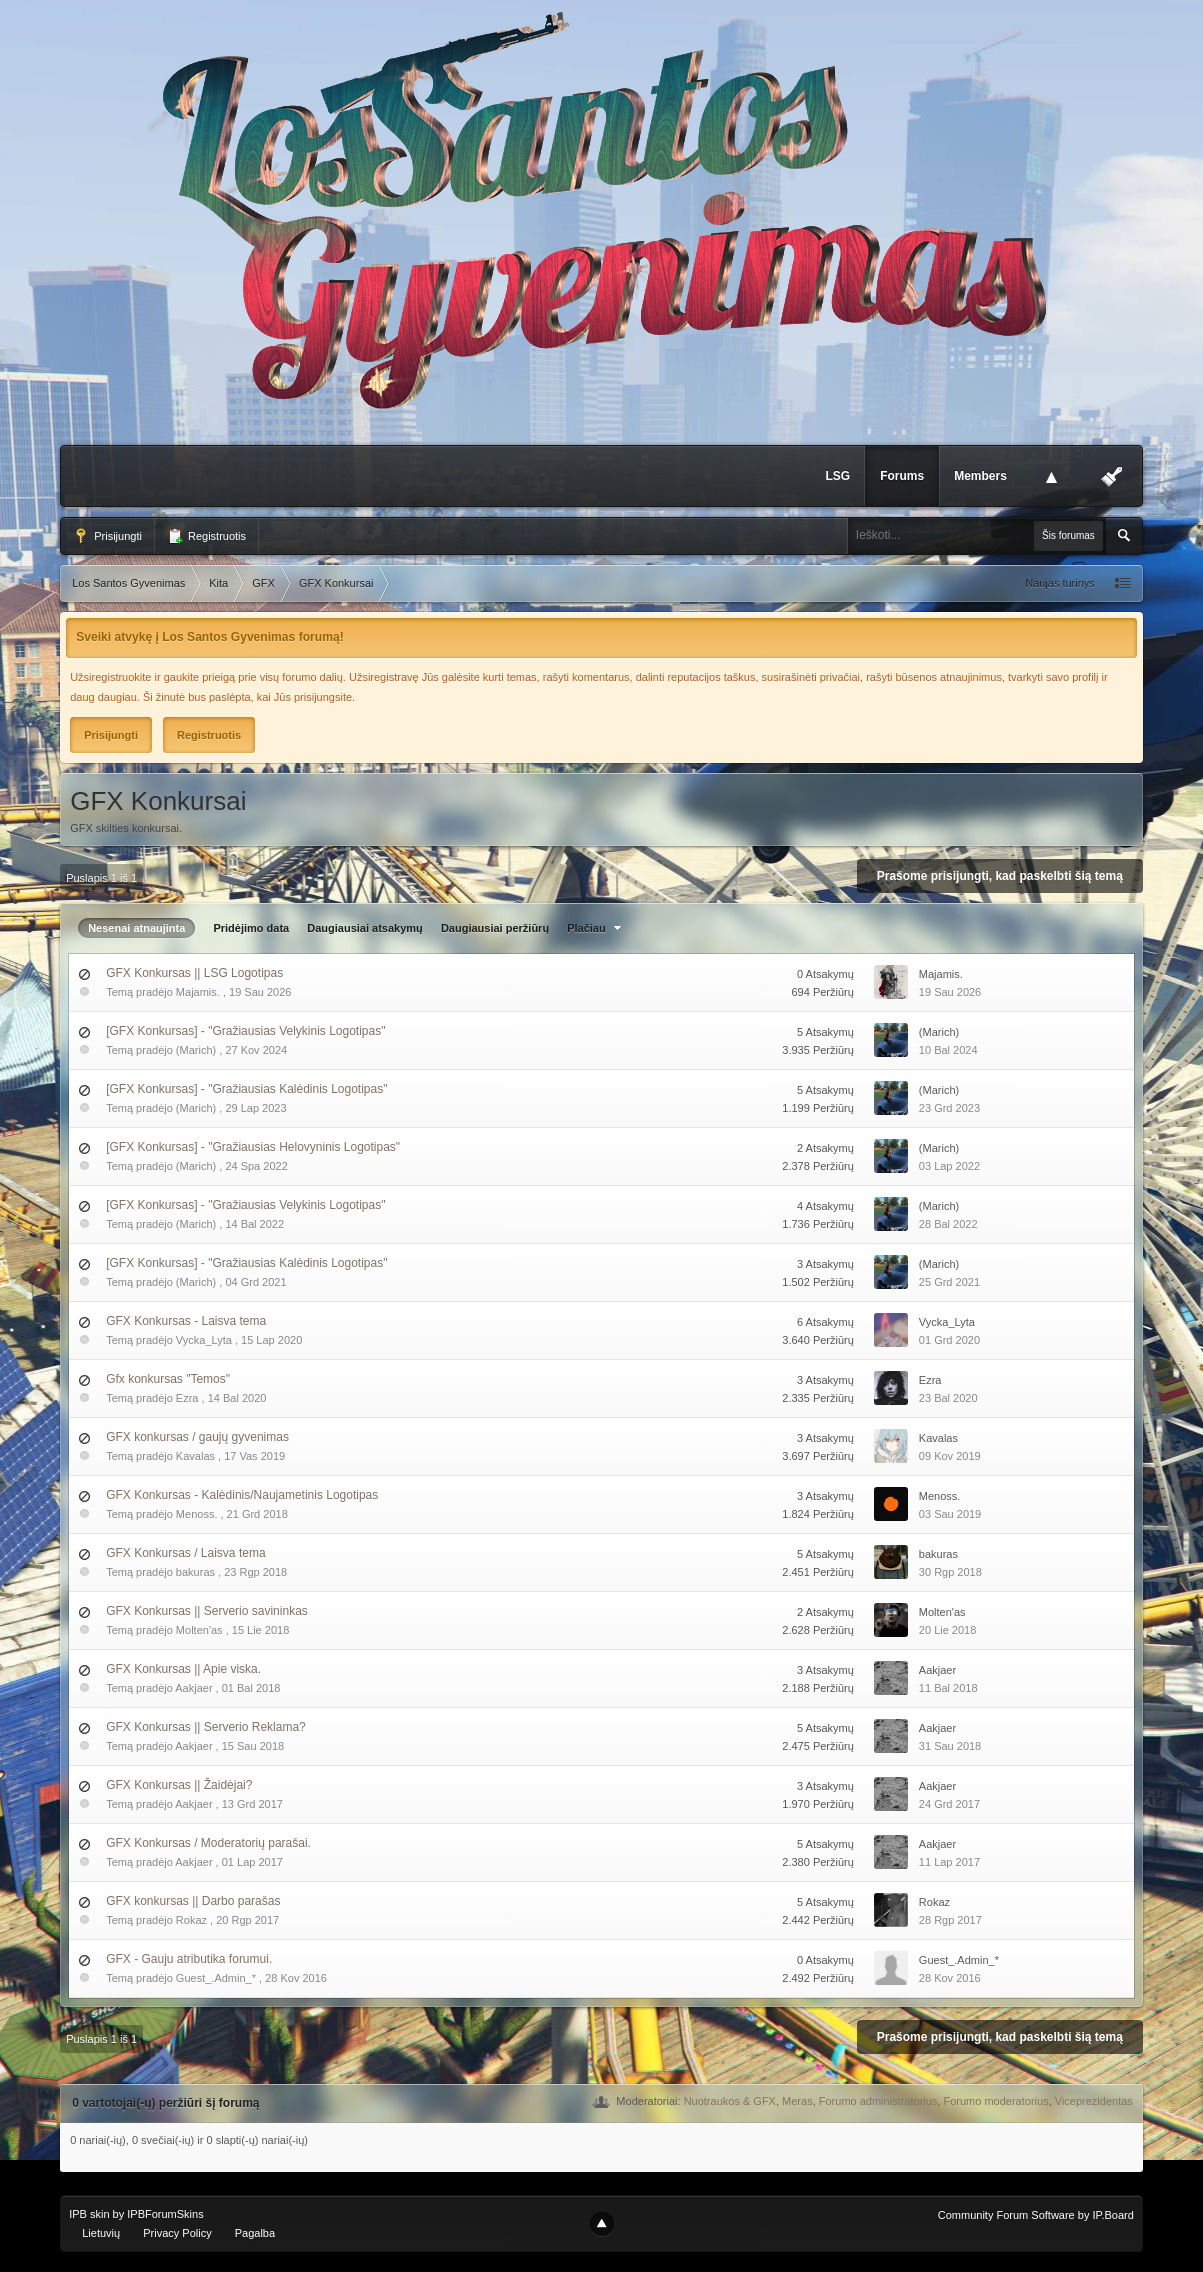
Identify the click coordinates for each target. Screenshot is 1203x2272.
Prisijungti (107, 536)
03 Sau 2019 (950, 1514)
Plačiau (596, 928)
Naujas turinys (1060, 583)
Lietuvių (101, 2233)
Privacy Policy (177, 2233)
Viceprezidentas (1094, 2101)
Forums (902, 476)
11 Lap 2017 (949, 1862)
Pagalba (255, 2233)
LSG (837, 476)
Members (980, 476)
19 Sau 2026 (950, 992)
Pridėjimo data (251, 928)
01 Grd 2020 (949, 1340)
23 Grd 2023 (949, 1108)
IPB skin (89, 2214)
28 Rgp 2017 (950, 1920)
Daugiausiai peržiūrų (495, 928)
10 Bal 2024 (948, 1050)
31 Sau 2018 (950, 1746)
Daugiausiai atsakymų (365, 928)
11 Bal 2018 (948, 1688)
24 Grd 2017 (949, 1804)
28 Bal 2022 (948, 1224)
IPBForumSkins (165, 2214)
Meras (797, 2101)
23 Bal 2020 (948, 1398)
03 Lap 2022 (949, 1166)
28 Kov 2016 (950, 1978)
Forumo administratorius (878, 2101)
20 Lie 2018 (948, 1630)
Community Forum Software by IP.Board (1036, 2215)
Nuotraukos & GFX (730, 2101)
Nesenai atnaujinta (136, 928)
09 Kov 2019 (950, 1456)
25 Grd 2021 (949, 1282)
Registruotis (206, 536)
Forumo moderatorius (995, 2101)
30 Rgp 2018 (950, 1572)
